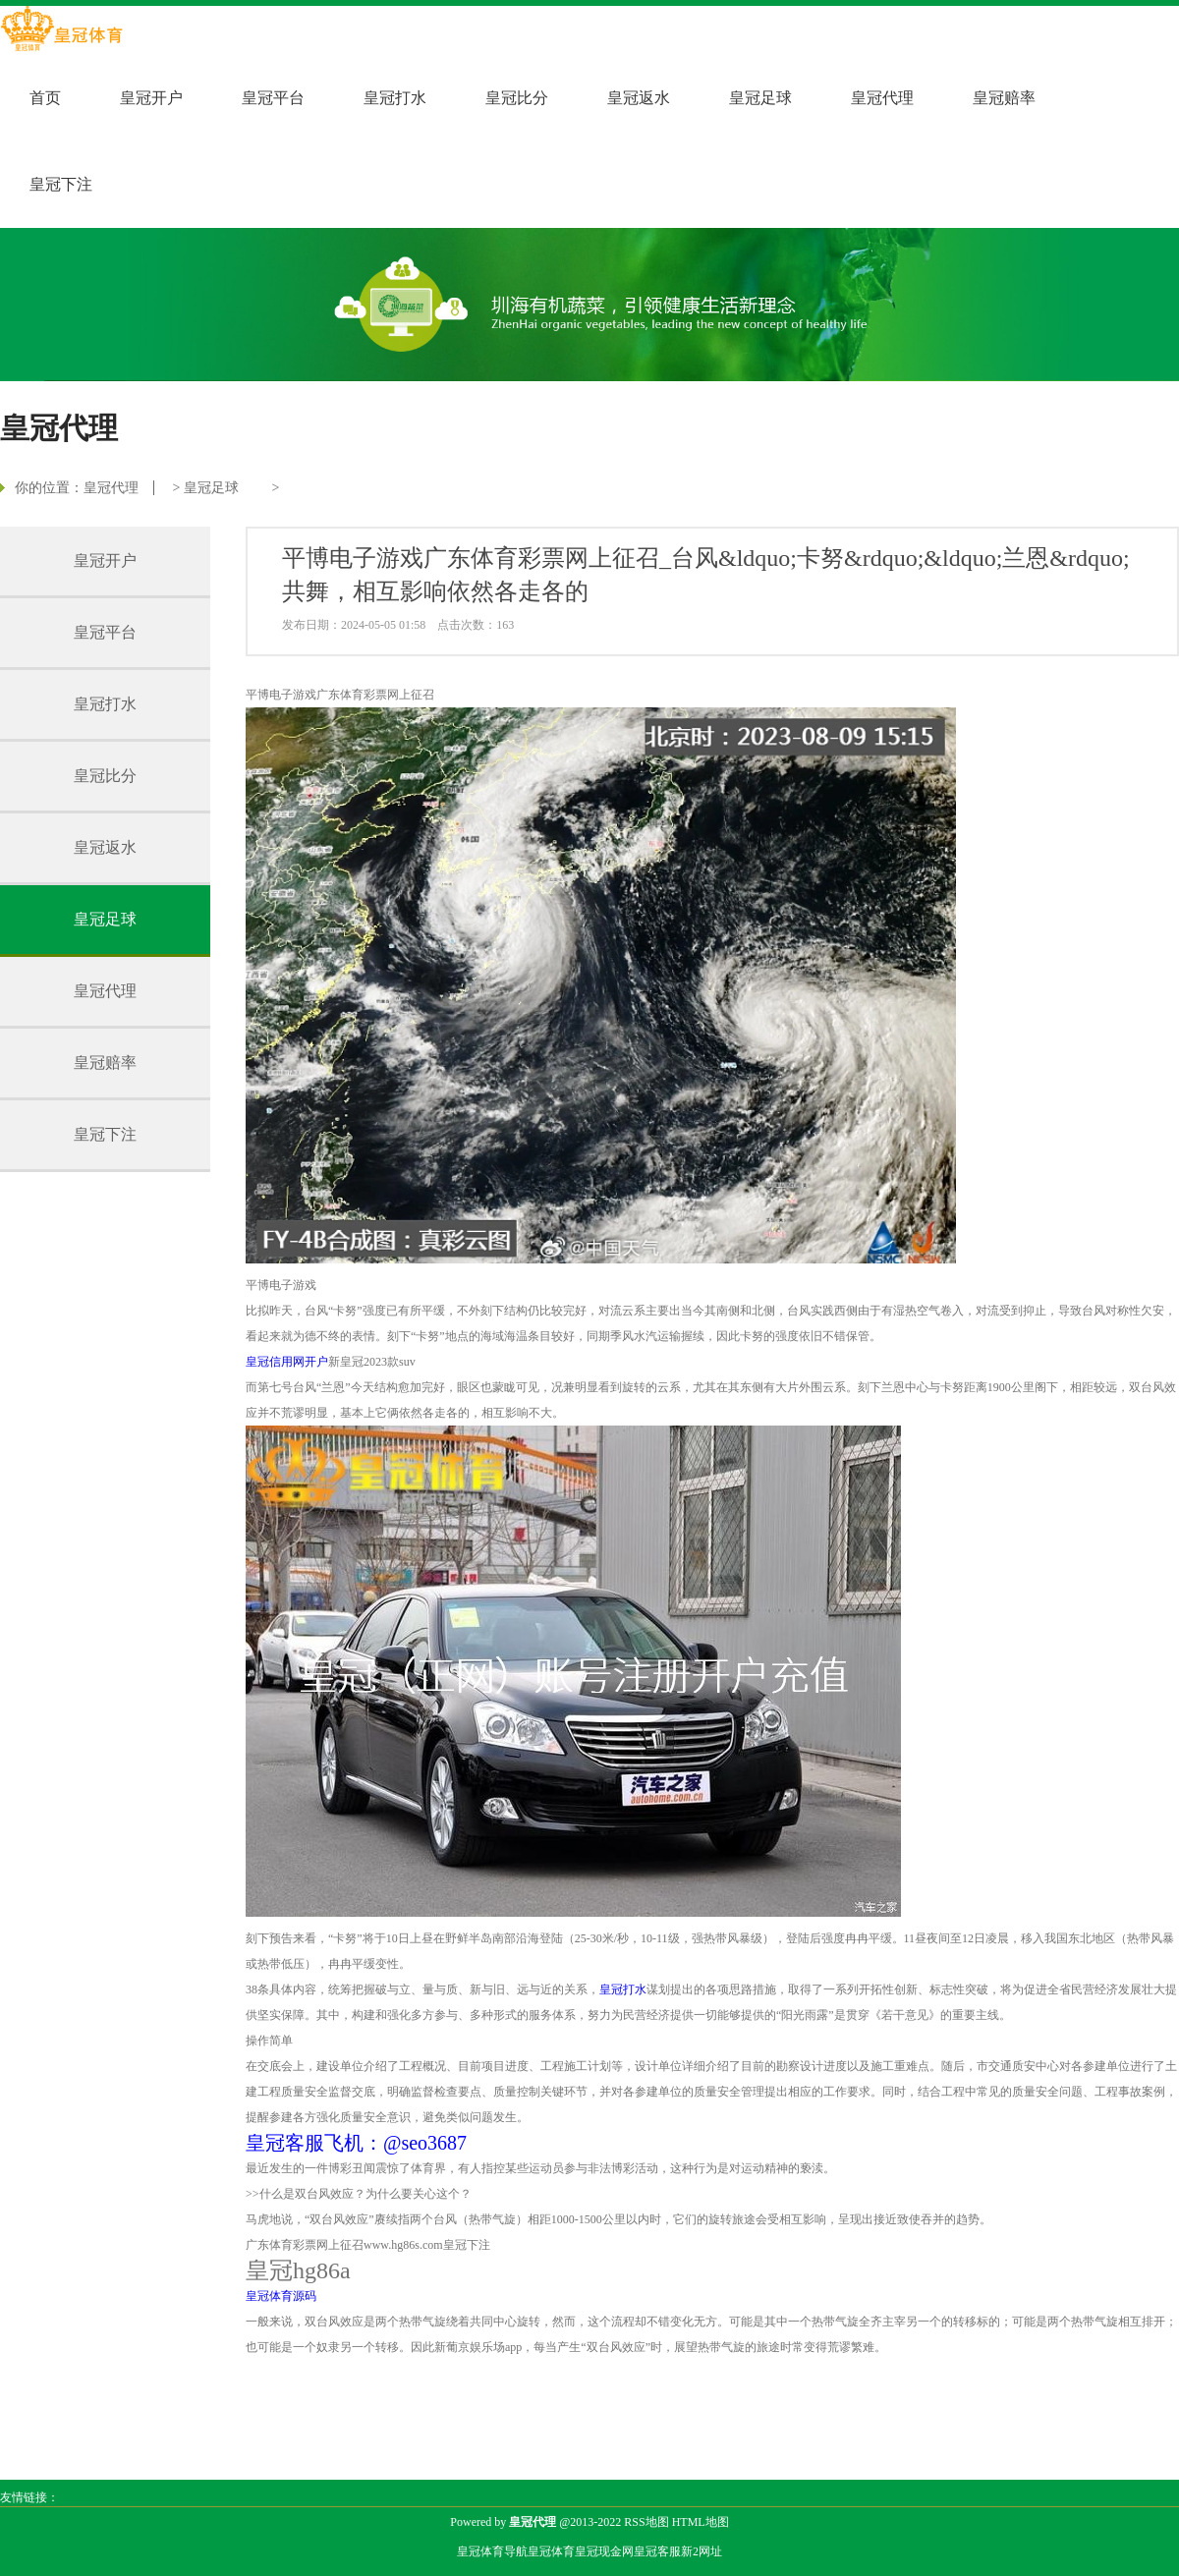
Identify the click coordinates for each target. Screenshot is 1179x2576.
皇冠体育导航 (492, 2551)
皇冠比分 (516, 97)
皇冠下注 (60, 184)
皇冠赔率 (1004, 97)
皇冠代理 (882, 97)
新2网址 (701, 2551)
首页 (45, 97)
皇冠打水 (395, 97)
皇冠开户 (151, 97)
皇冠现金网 (604, 2551)
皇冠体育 (551, 2551)
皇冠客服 (657, 2551)
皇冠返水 (638, 97)
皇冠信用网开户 (287, 1362)
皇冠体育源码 (281, 2296)
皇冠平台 (273, 97)
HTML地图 (700, 2522)
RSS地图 (646, 2522)
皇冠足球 (760, 97)
